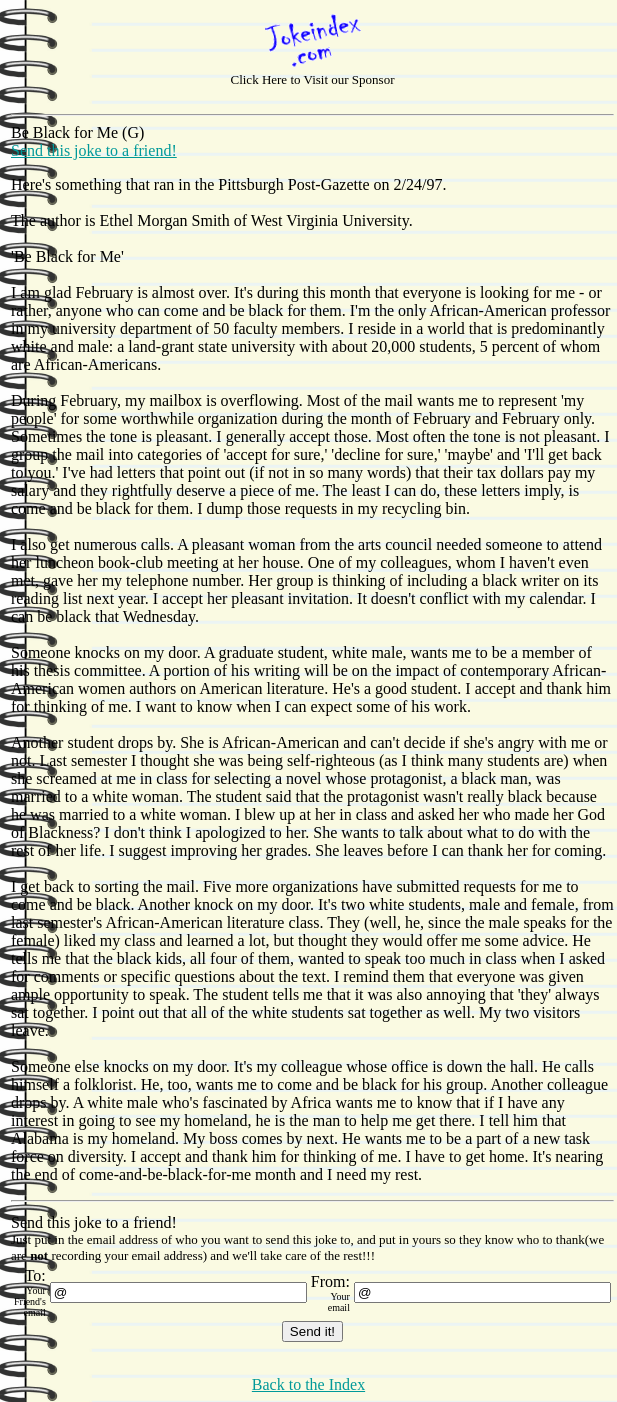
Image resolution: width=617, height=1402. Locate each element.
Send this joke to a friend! (94, 150)
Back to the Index (308, 1384)
